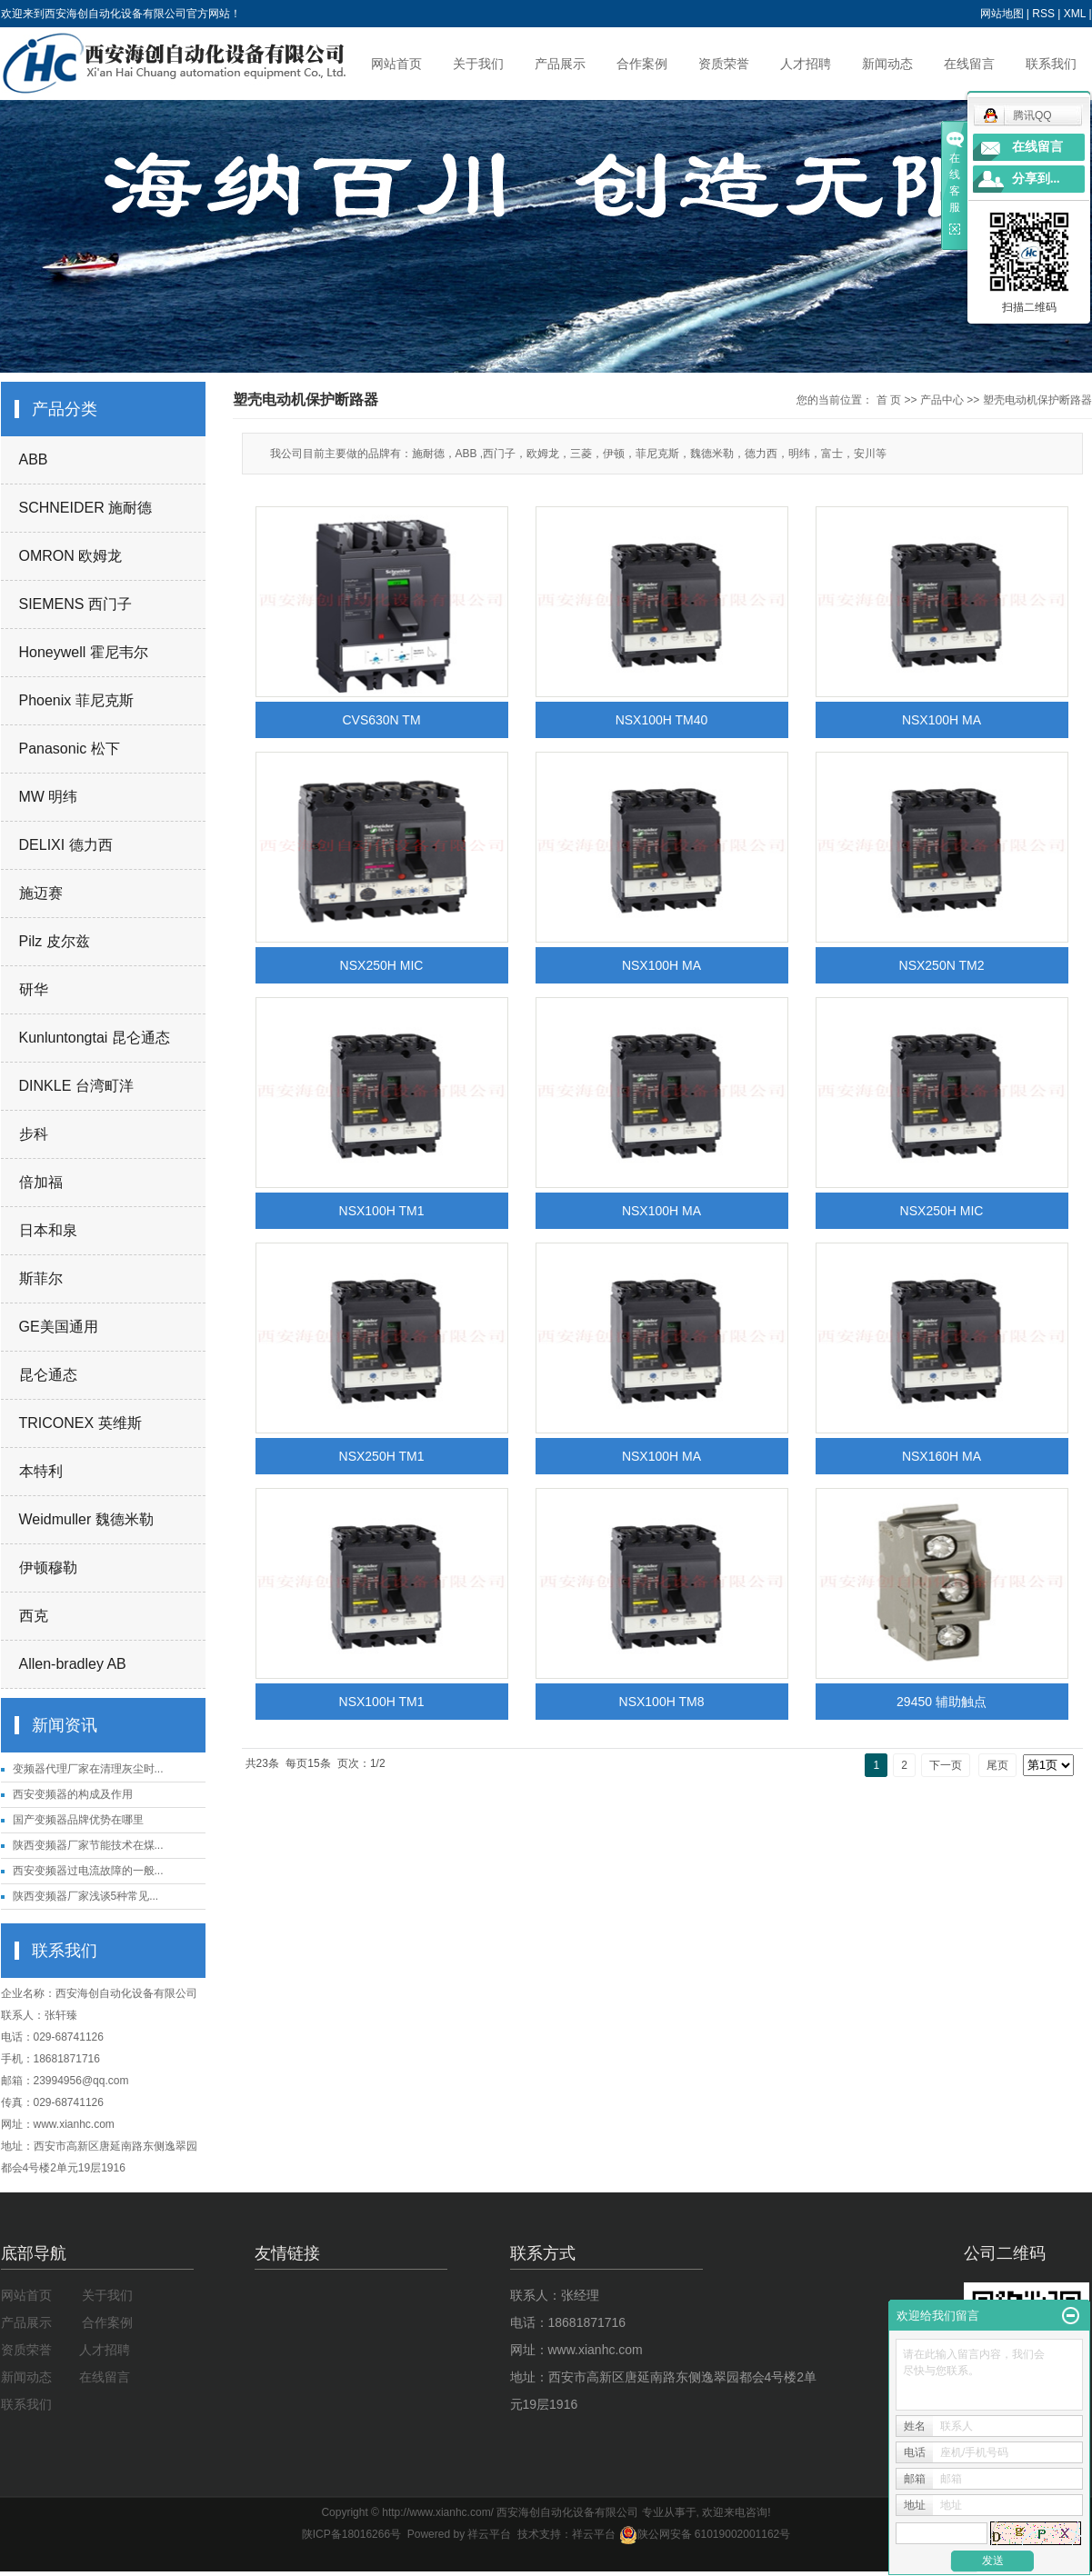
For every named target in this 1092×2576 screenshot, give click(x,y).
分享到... (1036, 178)
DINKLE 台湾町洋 (76, 1085)
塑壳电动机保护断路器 (1037, 400)
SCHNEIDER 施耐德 (86, 507)
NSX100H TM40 (662, 720)
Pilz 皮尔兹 (54, 941)
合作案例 (641, 63)
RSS (1043, 13)
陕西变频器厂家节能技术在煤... (88, 1845)
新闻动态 (887, 63)
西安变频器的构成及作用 (73, 1794)
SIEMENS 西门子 (75, 604)
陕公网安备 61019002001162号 (705, 2534)
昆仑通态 (48, 1375)
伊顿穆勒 (48, 1567)
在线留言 (969, 63)
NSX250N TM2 (942, 965)
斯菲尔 (41, 1278)
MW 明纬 (48, 796)
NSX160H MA (941, 1456)
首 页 (889, 400)
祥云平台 (489, 2534)
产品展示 (560, 63)
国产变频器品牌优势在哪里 (78, 1819)
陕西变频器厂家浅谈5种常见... (86, 1896)
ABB (33, 459)
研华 (33, 989)
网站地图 (1002, 13)
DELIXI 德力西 (66, 845)
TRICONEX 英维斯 (80, 1423)
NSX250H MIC (382, 965)
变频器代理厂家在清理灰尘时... (88, 1768)
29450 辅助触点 (942, 1701)
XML (1075, 13)
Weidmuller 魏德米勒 (86, 1519)
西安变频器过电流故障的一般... (88, 1870)
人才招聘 (805, 63)
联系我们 (1051, 63)
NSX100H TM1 (382, 1210)
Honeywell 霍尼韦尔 (83, 652)
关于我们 (478, 63)
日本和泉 (48, 1230)
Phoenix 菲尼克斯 (76, 700)
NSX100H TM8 (662, 1701)
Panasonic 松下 (69, 748)
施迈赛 (41, 893)
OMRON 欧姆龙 (71, 556)
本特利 (41, 1471)
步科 (33, 1134)
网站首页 (396, 63)
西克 (33, 1615)
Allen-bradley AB (72, 1664)
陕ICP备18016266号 (351, 2534)
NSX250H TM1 (382, 1456)
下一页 (945, 1765)
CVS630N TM (381, 720)
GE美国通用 (58, 1326)
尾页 (997, 1765)
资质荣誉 (723, 63)
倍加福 (41, 1182)
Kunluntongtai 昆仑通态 (94, 1037)
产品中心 (942, 400)
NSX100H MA (941, 720)
